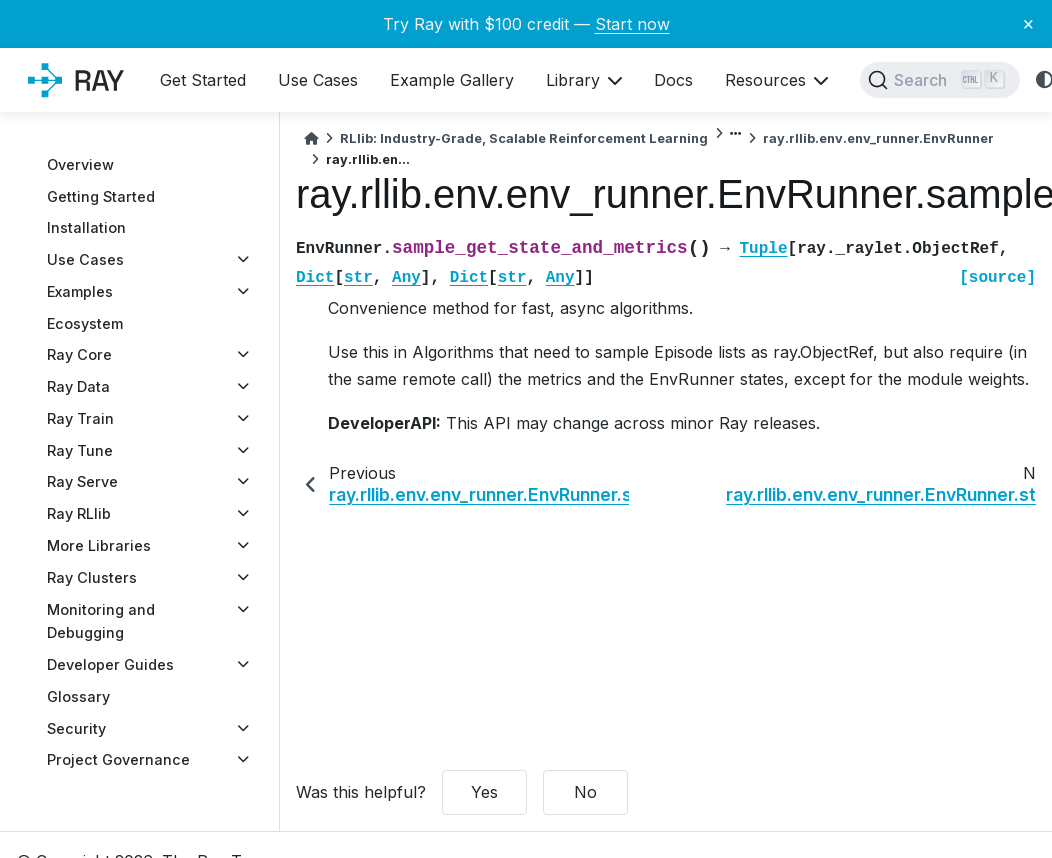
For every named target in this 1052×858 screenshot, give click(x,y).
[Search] (940, 80)
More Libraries (99, 545)
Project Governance (118, 759)
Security (76, 728)
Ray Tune (80, 450)
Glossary (78, 696)
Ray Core (79, 354)
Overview (80, 164)
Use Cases (85, 259)
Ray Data (78, 386)
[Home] (311, 138)
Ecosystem (85, 323)
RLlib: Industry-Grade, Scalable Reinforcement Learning (524, 138)
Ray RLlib (79, 513)
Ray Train (80, 418)
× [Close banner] (1028, 23)
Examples (80, 291)
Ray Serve (82, 481)
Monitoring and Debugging (101, 621)
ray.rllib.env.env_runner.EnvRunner (878, 138)
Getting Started (101, 196)
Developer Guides (110, 664)
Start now (632, 24)
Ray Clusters (92, 577)
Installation (86, 227)
